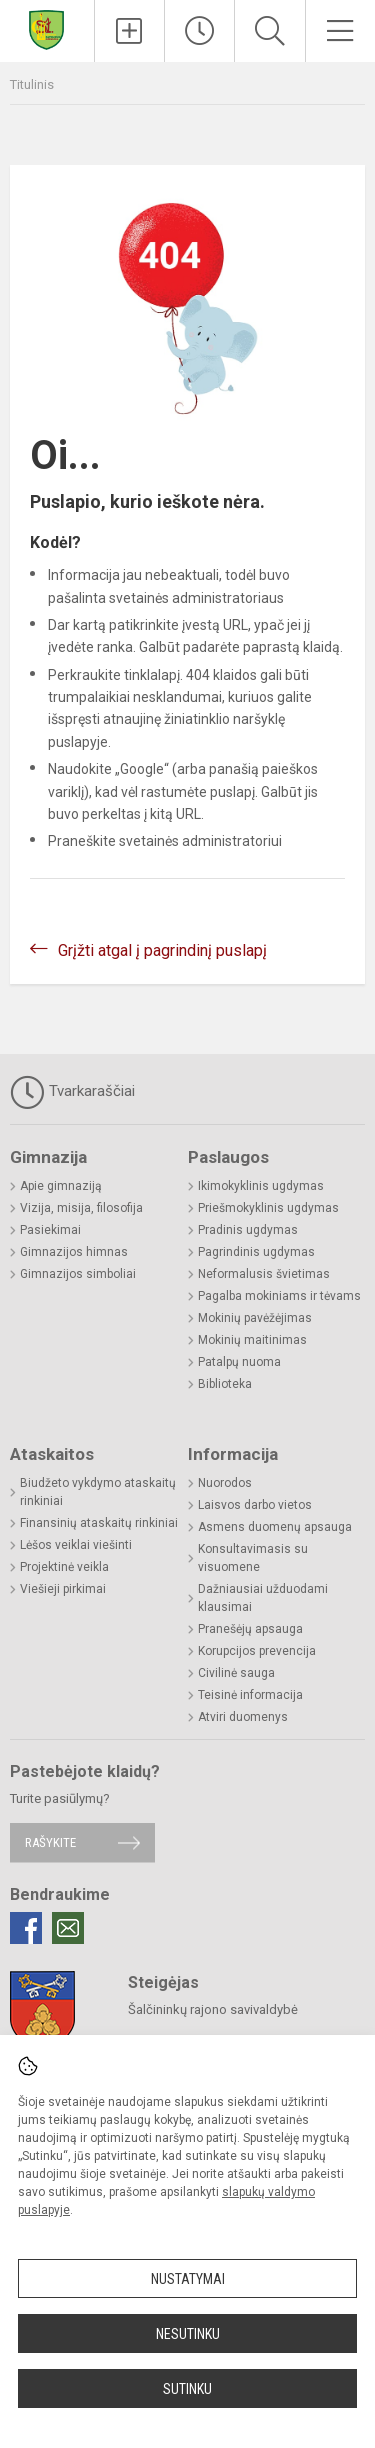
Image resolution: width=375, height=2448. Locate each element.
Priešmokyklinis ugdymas (268, 1208)
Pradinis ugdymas (248, 1230)
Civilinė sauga (236, 1673)
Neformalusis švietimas (264, 1274)
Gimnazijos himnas (74, 1252)
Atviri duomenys (243, 1717)
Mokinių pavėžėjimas (255, 1318)
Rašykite (50, 1842)
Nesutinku (188, 2334)
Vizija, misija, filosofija (81, 1208)
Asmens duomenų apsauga (275, 1527)
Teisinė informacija (250, 1695)
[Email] (68, 1928)
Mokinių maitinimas (252, 1340)
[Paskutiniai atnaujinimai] (199, 31)
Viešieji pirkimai (63, 1589)
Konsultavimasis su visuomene (253, 1558)
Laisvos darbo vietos (255, 1505)
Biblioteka (225, 1384)
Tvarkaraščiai (72, 1092)
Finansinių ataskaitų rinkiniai (99, 1523)
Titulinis (32, 84)
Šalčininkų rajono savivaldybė (213, 2009)
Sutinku (187, 2389)
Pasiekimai (50, 1230)
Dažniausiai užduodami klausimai (263, 1598)
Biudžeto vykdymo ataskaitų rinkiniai (98, 1492)
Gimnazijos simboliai (78, 1274)
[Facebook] (26, 1928)
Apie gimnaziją (61, 1186)
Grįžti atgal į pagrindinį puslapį (162, 950)
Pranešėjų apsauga (250, 1629)
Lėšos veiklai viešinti (76, 1545)
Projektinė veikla (64, 1567)
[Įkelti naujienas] (129, 31)
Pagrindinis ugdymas (256, 1252)
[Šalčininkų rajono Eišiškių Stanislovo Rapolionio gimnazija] (46, 28)
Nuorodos (225, 1483)
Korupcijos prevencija (257, 1651)
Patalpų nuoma (239, 1362)
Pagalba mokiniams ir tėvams (279, 1296)
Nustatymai (188, 2279)
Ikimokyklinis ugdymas (261, 1186)
